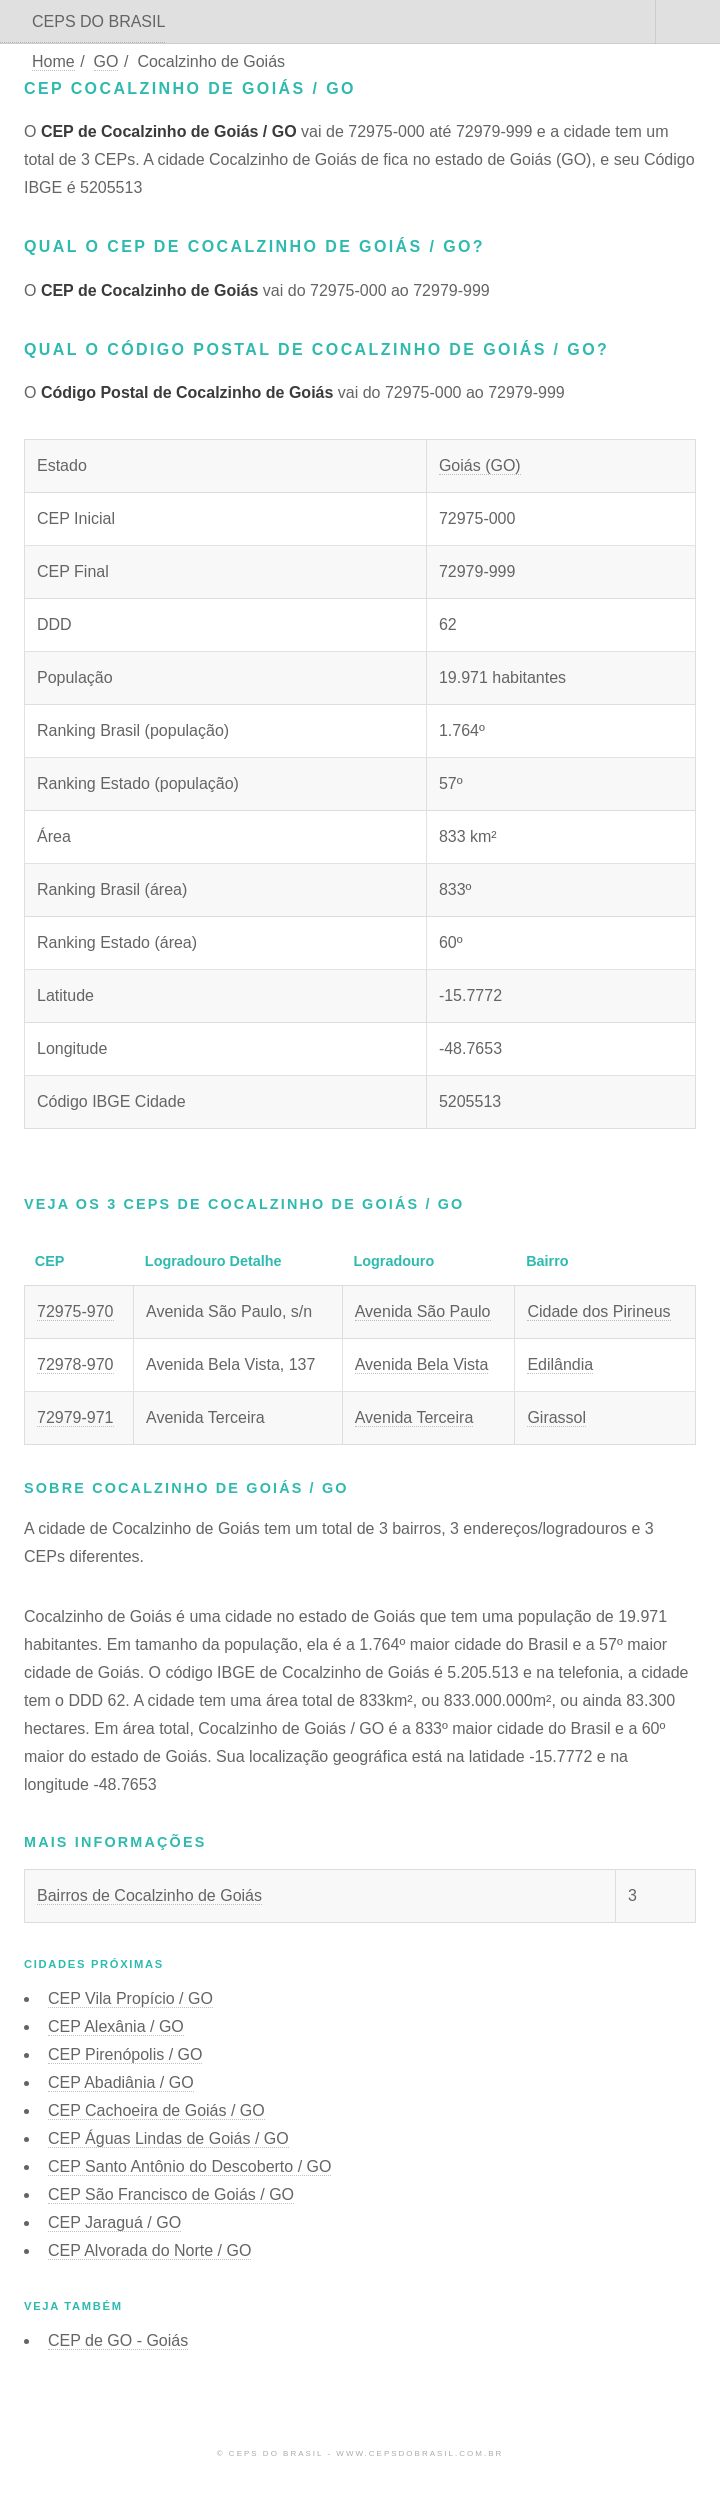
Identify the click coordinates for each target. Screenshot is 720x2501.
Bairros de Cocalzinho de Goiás (149, 1895)
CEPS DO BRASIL (98, 21)
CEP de (118, 2340)
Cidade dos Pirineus (598, 1311)
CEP (130, 1998)
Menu (688, 22)
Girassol (556, 1417)
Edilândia (560, 1364)
